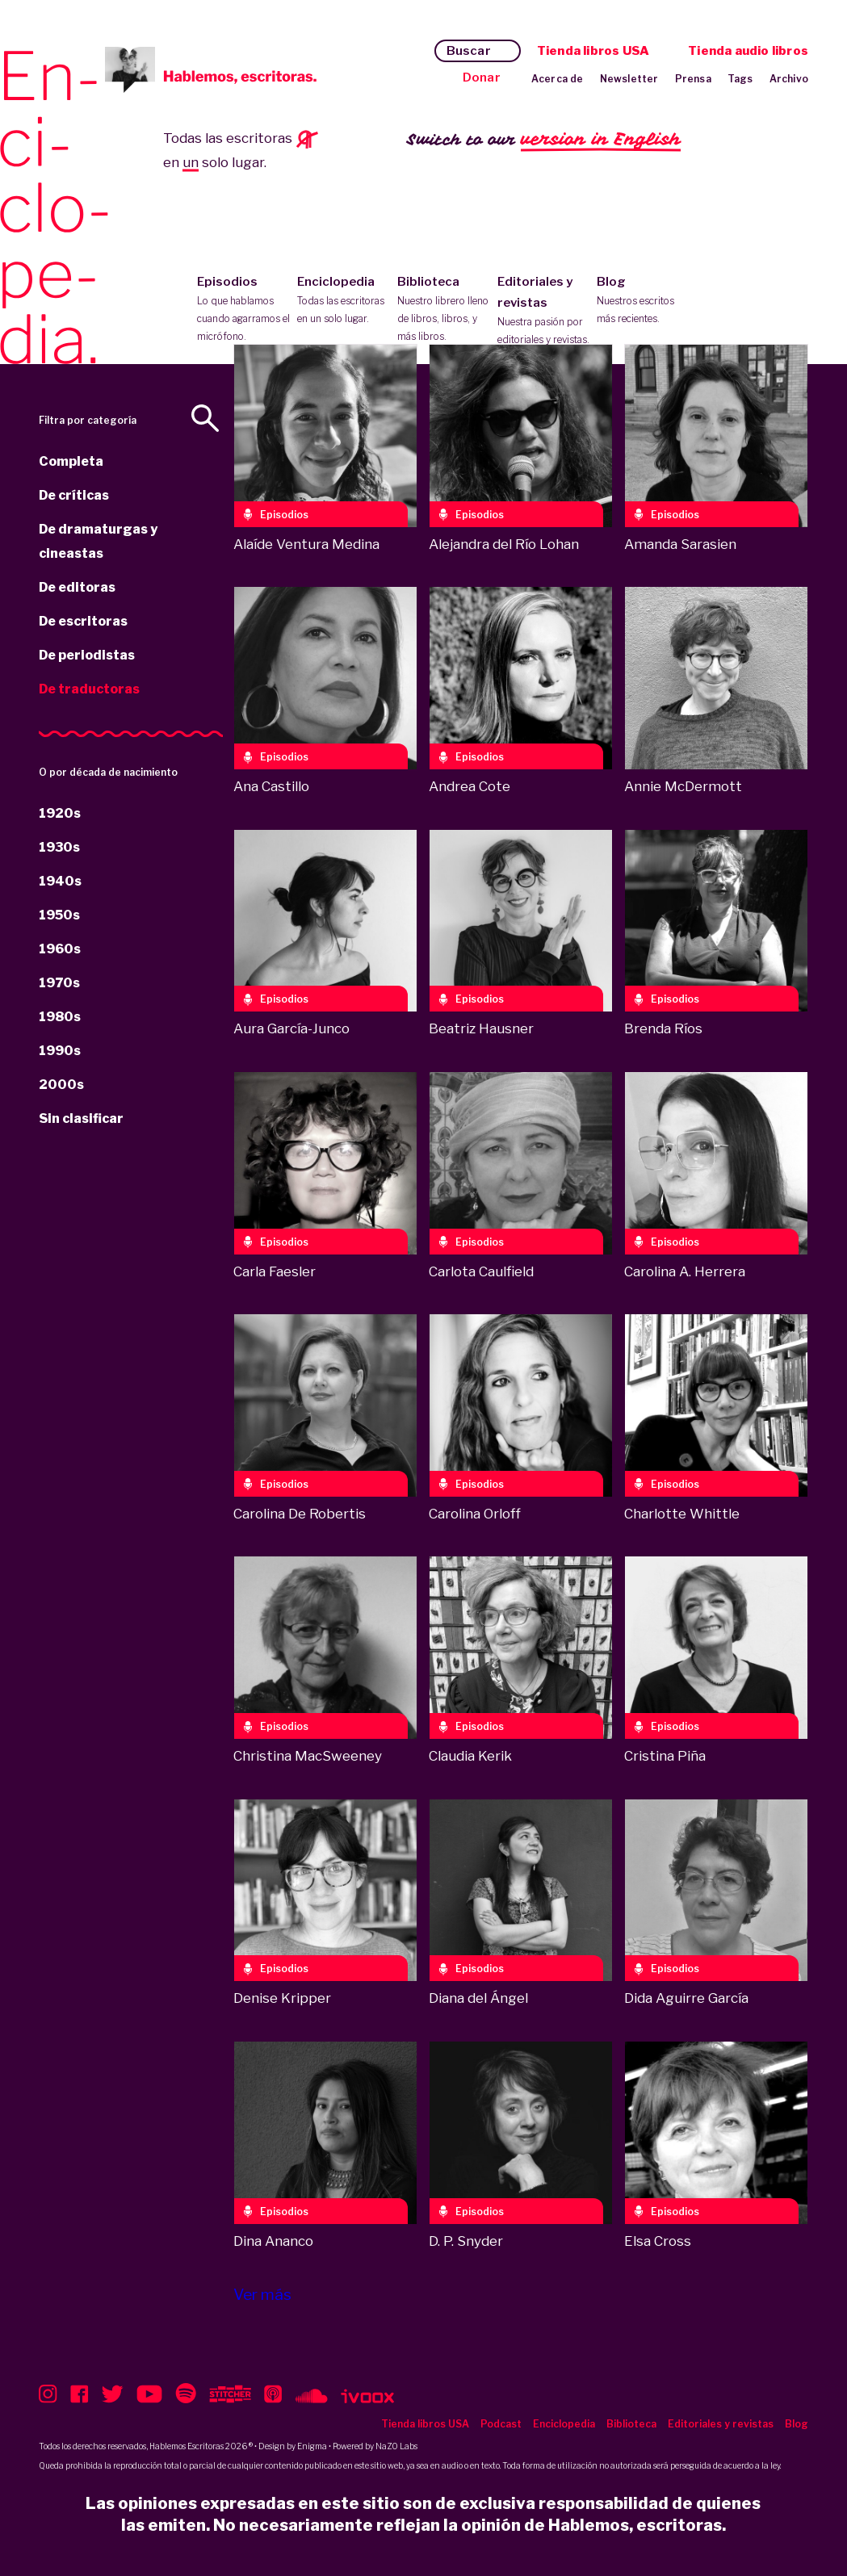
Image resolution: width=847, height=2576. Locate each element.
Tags (740, 79)
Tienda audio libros (748, 51)
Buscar (469, 51)
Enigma (312, 2446)
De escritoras (83, 621)
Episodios (243, 310)
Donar (482, 77)
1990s (60, 1050)
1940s (60, 881)
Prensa (693, 79)
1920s (60, 813)
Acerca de (557, 79)
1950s (59, 915)
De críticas (74, 495)
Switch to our (544, 140)
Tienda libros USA (593, 51)
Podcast (501, 2424)
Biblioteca (443, 310)
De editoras (77, 587)
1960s (60, 949)
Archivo (788, 79)
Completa (71, 461)
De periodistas (87, 655)
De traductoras (89, 689)
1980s (60, 1016)
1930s (59, 847)
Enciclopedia (343, 301)
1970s (59, 983)
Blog (643, 301)
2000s (61, 1084)
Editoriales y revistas (543, 311)
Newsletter (629, 79)
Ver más (262, 2294)
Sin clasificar (81, 1118)
